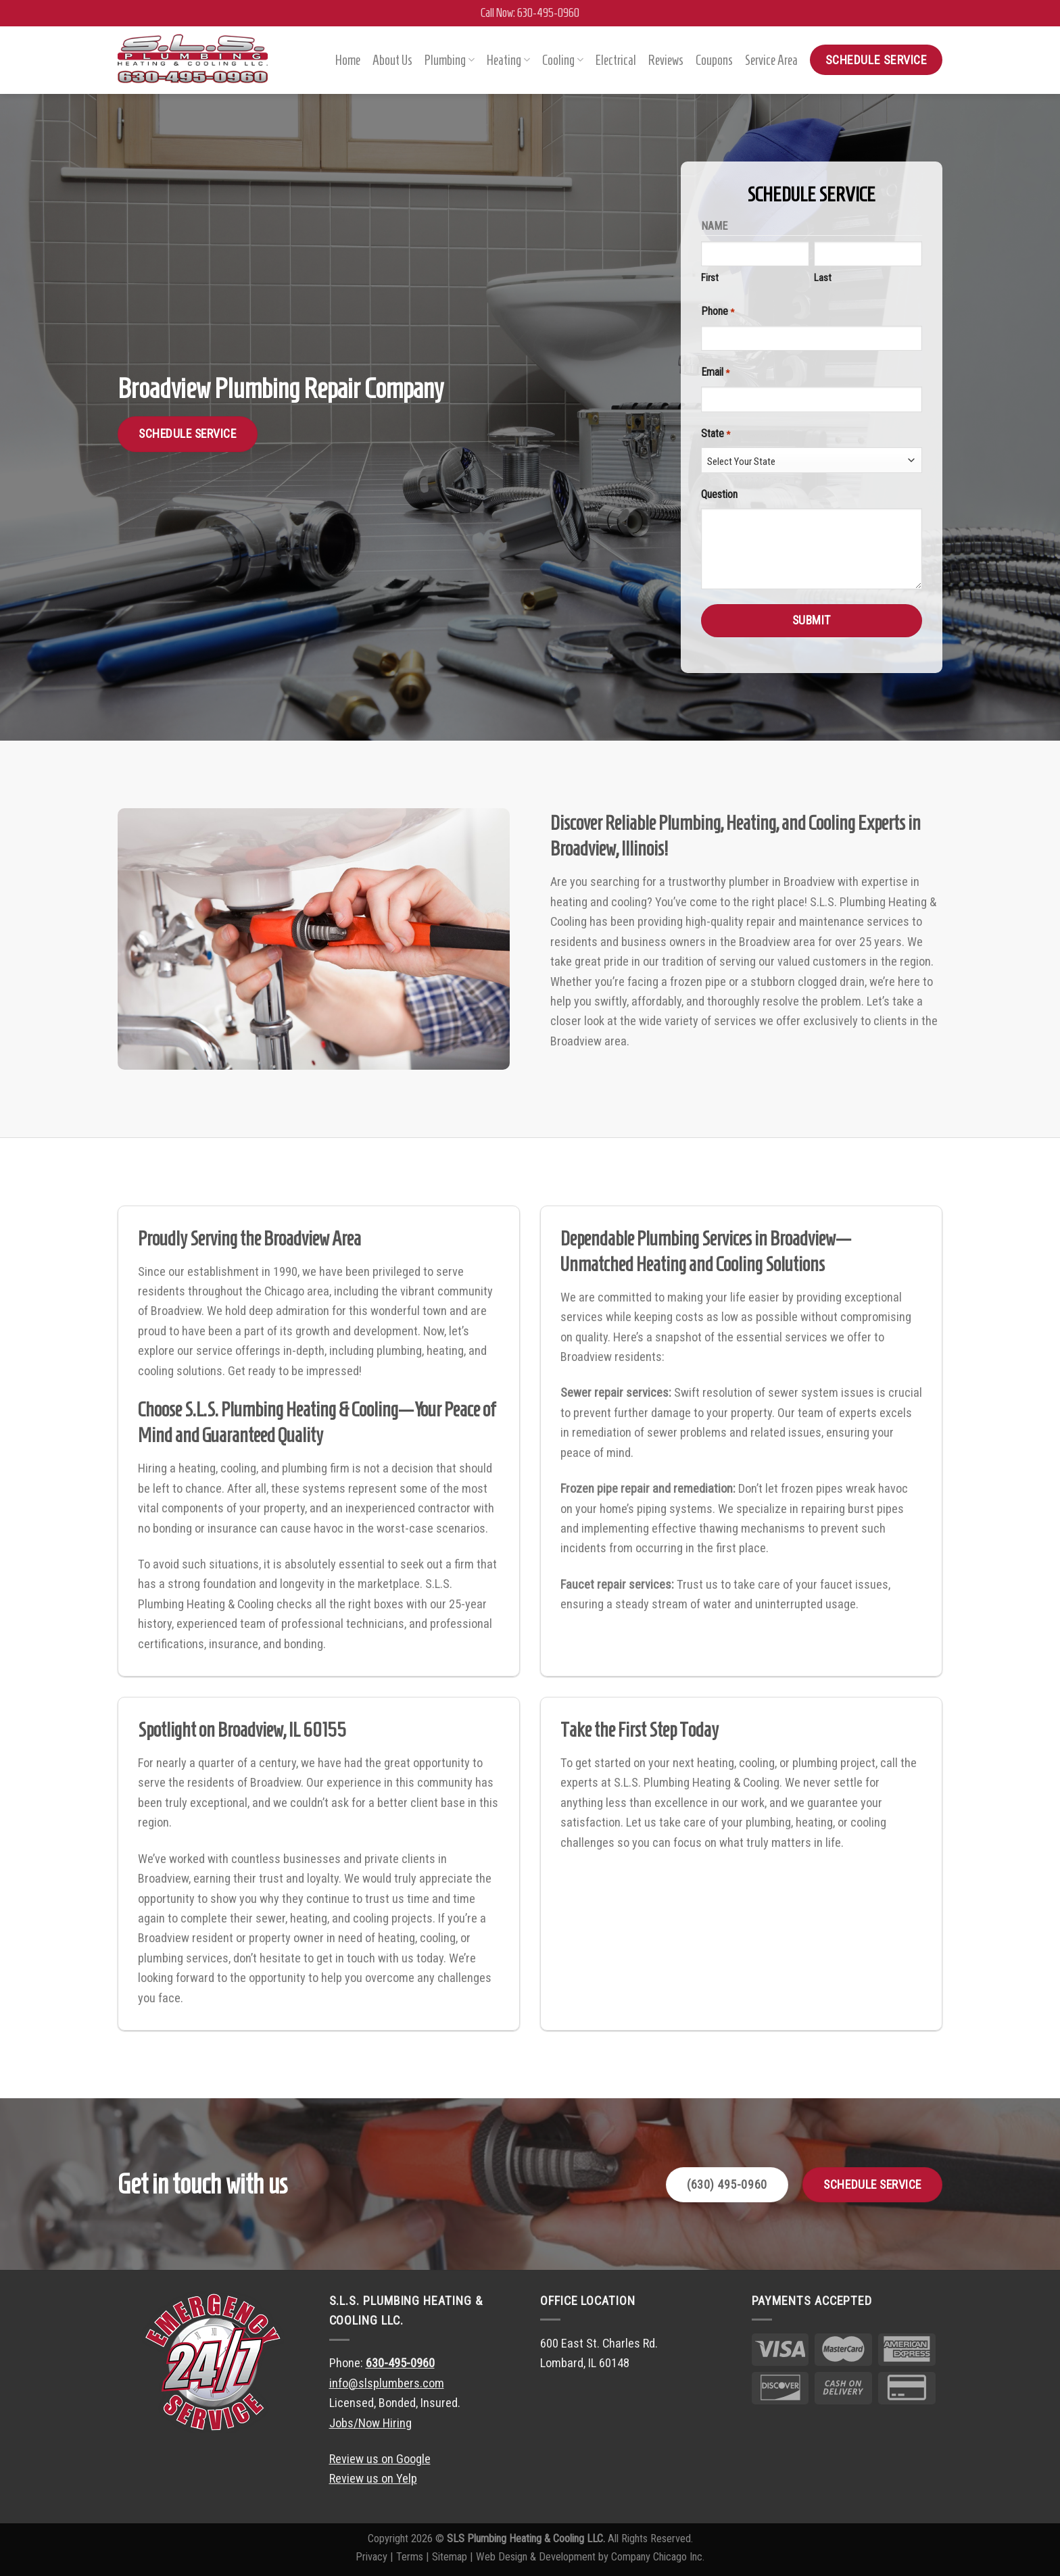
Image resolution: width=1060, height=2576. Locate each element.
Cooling (562, 60)
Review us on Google (380, 2459)
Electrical (616, 60)
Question (703, 494)
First (694, 278)
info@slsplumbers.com (386, 2383)
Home (347, 60)
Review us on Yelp (373, 2478)
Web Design (501, 2556)
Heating (508, 60)
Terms (409, 2556)
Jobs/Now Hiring (370, 2423)
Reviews (665, 60)
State (700, 433)
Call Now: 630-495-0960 (530, 13)
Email (699, 373)
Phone (702, 312)
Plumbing (450, 60)
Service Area (771, 60)
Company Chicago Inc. (657, 2556)
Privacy (371, 2556)
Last (807, 278)
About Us (392, 60)
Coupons (714, 60)
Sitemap (449, 2556)
